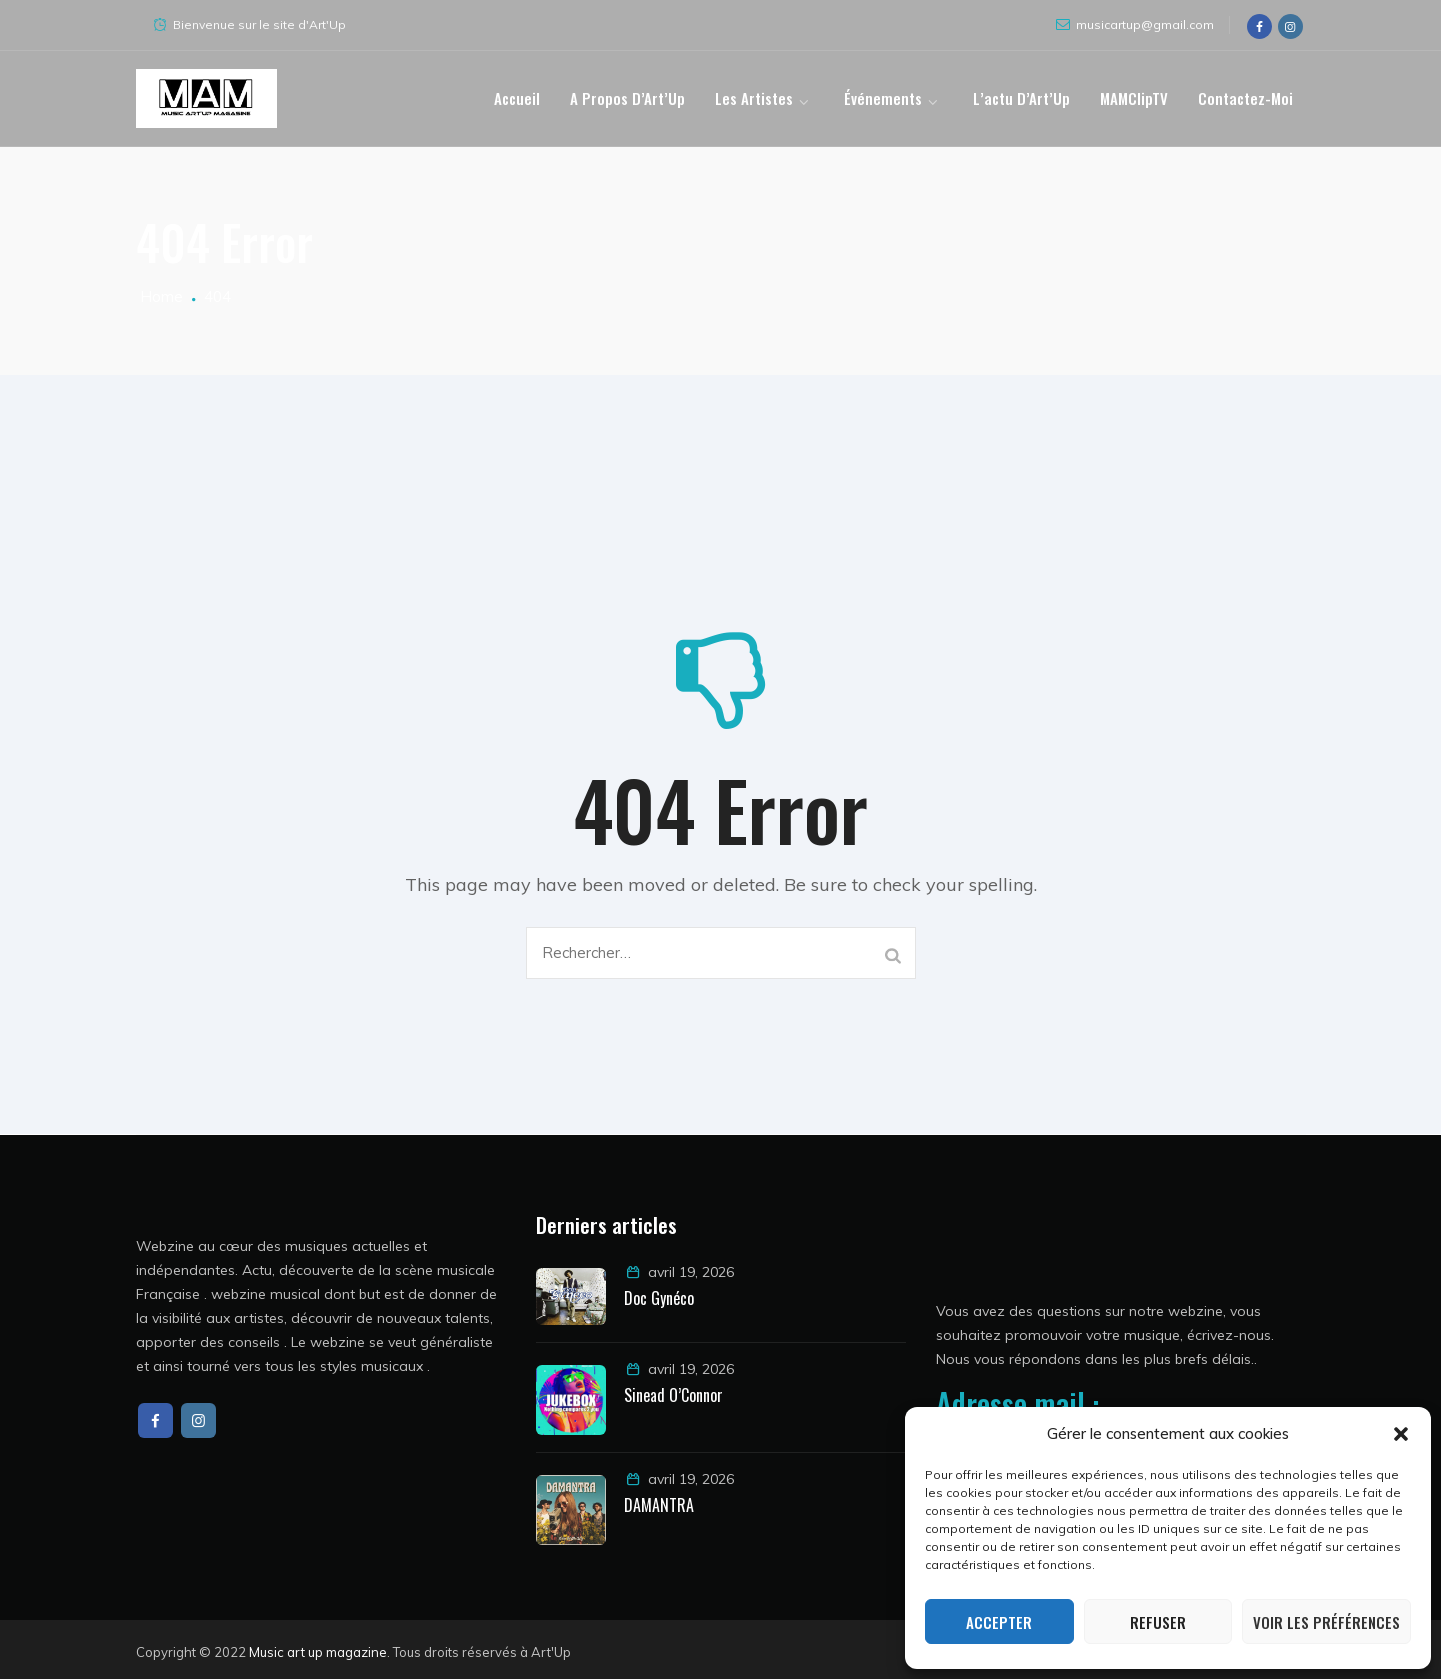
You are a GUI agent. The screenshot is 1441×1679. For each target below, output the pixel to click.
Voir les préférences (1326, 1622)
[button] (1401, 1434)
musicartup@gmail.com (1145, 24)
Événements (883, 98)
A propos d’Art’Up (627, 98)
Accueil (517, 98)
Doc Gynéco (659, 1298)
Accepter (999, 1622)
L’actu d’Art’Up (1021, 98)
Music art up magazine (318, 1652)
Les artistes (754, 98)
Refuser (1158, 1622)
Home (159, 296)
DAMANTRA (661, 1505)
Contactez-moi (1245, 98)
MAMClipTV (1134, 98)
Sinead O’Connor (673, 1395)
